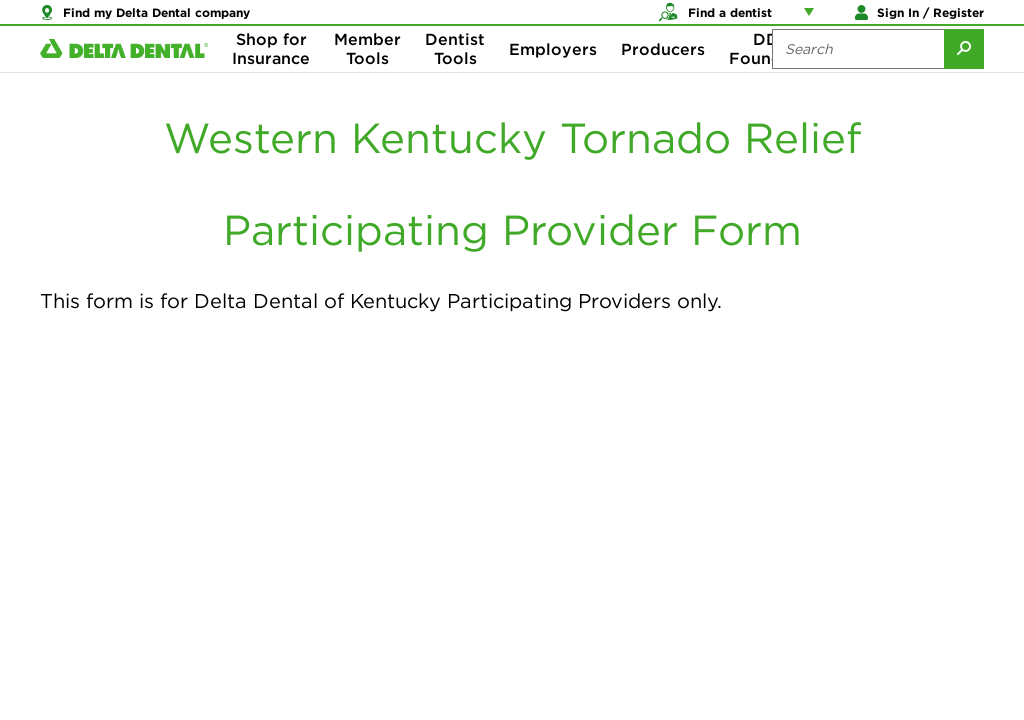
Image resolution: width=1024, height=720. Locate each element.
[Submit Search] (964, 80)
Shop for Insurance (271, 80)
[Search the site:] (858, 80)
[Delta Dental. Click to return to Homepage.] (124, 80)
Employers (553, 80)
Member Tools (367, 80)
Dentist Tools (455, 80)
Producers (663, 80)
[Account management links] (813, 20)
